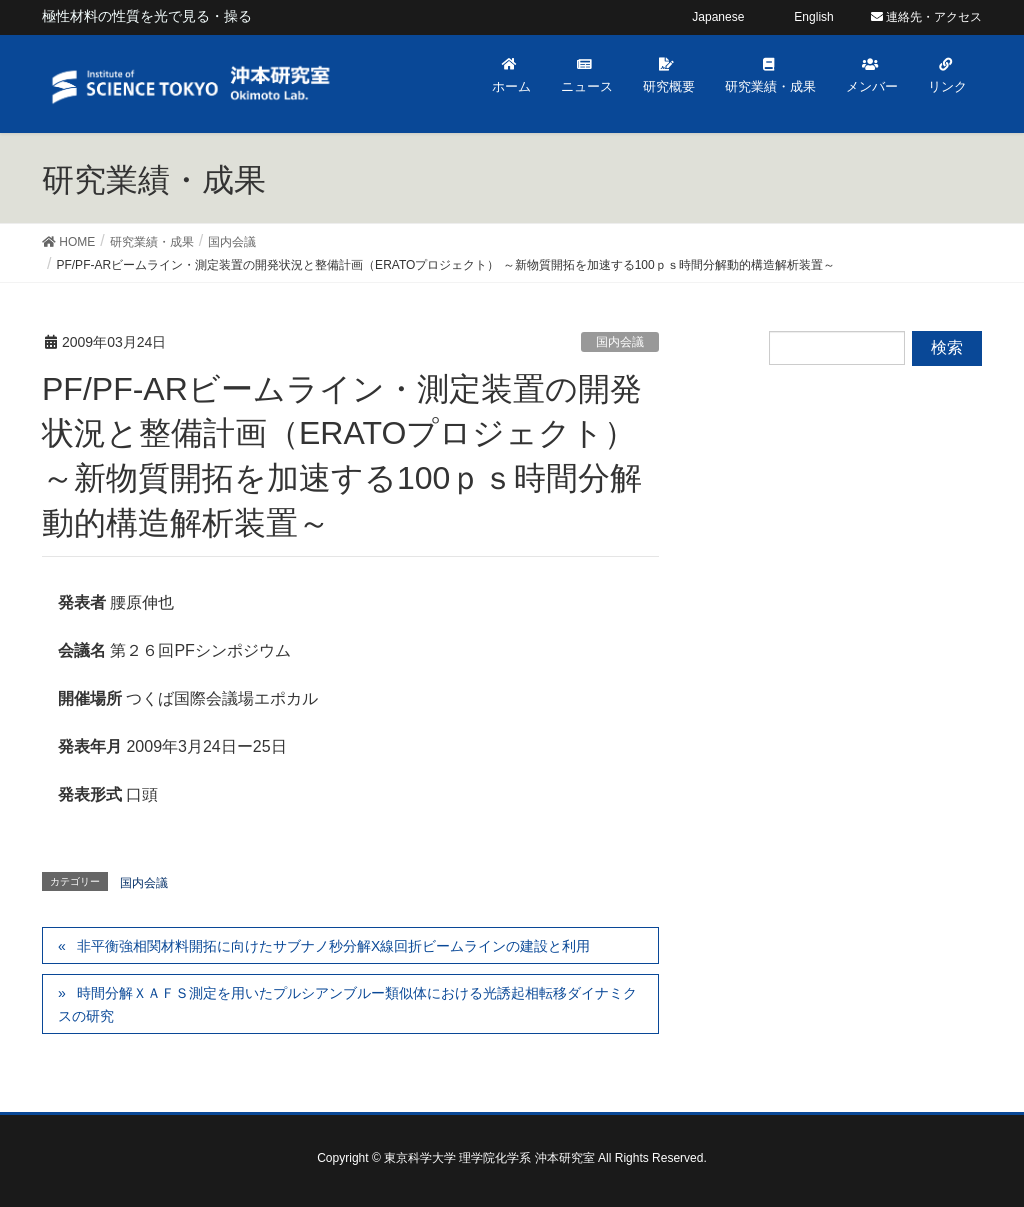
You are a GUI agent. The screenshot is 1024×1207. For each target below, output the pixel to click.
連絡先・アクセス (926, 17)
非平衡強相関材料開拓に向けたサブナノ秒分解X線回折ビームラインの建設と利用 (333, 946)
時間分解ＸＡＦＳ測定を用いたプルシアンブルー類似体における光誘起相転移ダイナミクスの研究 (347, 1004)
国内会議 (620, 342)
